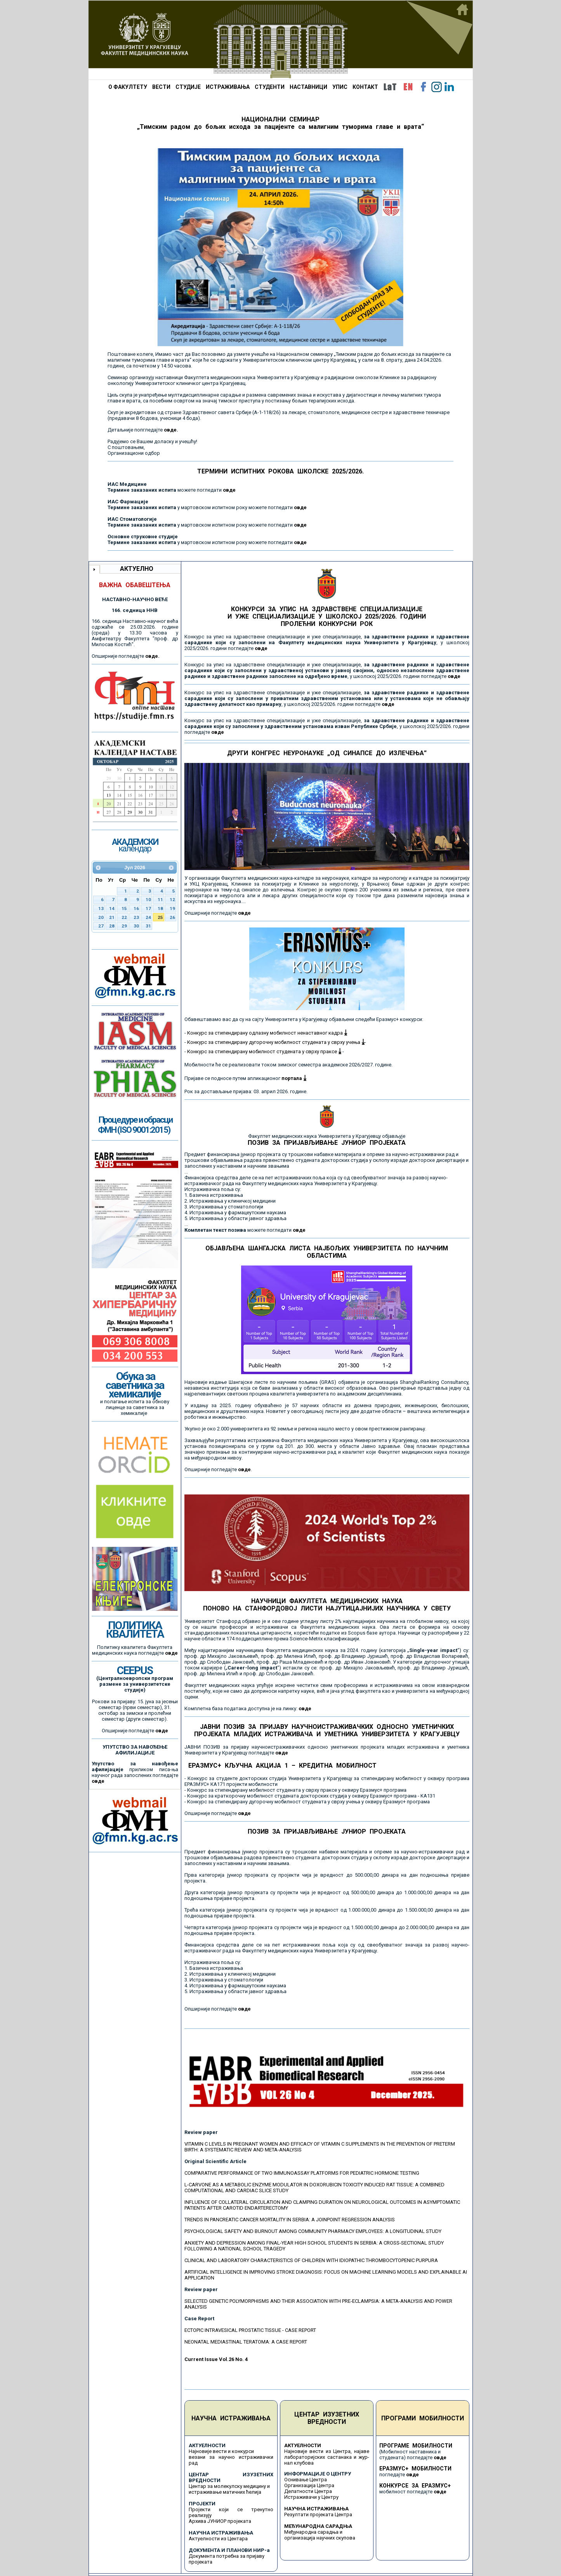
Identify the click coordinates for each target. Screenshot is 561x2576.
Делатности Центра (308, 2491)
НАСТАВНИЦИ (308, 87)
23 (136, 917)
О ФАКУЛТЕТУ (127, 87)
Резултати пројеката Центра (318, 2514)
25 (160, 917)
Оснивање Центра (305, 2479)
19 (172, 908)
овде (229, 490)
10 (148, 899)
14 (112, 908)
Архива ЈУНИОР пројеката (220, 2521)
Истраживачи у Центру (311, 2497)
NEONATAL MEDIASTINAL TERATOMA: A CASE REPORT (245, 2342)
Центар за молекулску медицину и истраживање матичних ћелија (229, 2489)
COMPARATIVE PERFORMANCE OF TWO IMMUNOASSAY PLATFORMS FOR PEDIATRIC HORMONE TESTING (301, 2173)
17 (148, 908)
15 (124, 908)
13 (101, 908)
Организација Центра (309, 2485)
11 (160, 899)
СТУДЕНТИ (270, 87)
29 (124, 926)
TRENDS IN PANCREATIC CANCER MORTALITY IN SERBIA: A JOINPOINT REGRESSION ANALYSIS (289, 2219)
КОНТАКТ (365, 87)
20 (101, 917)
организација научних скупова (319, 2538)
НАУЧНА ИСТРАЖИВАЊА (231, 2418)
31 (148, 926)
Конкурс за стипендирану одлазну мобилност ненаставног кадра (267, 1033)
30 (136, 926)
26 (172, 917)
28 (112, 926)
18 (160, 908)
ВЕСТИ (161, 87)
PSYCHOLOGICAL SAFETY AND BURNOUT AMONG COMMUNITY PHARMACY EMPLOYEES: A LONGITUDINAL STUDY (312, 2231)
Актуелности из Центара (218, 2538)
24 (148, 917)
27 (101, 926)
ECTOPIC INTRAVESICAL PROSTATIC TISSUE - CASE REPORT (250, 2330)
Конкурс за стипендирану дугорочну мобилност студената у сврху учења (276, 1042)
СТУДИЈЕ (188, 87)
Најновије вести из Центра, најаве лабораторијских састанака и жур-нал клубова (326, 2457)
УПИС (339, 87)
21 (112, 917)
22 (124, 917)
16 (136, 908)
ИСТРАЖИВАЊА (228, 87)
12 (172, 899)
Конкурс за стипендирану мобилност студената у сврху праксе (264, 1051)
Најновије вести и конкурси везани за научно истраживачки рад (231, 2457)
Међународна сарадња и (313, 2532)
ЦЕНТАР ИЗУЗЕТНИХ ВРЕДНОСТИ (326, 2418)
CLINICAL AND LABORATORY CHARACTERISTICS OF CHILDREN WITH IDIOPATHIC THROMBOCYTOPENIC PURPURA (311, 2260)
